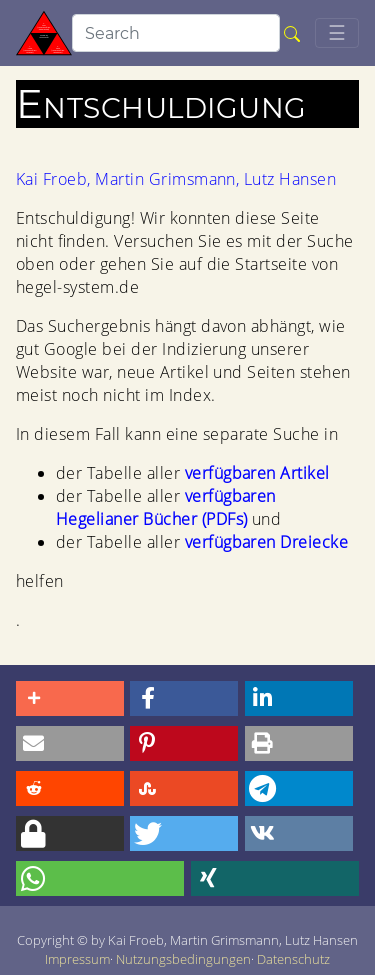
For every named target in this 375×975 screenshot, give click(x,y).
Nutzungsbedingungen (183, 959)
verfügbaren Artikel (257, 473)
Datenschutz (293, 959)
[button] (70, 698)
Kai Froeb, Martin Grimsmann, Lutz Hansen (176, 179)
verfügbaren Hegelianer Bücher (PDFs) (166, 507)
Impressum (77, 959)
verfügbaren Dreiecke (267, 542)
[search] (176, 33)
